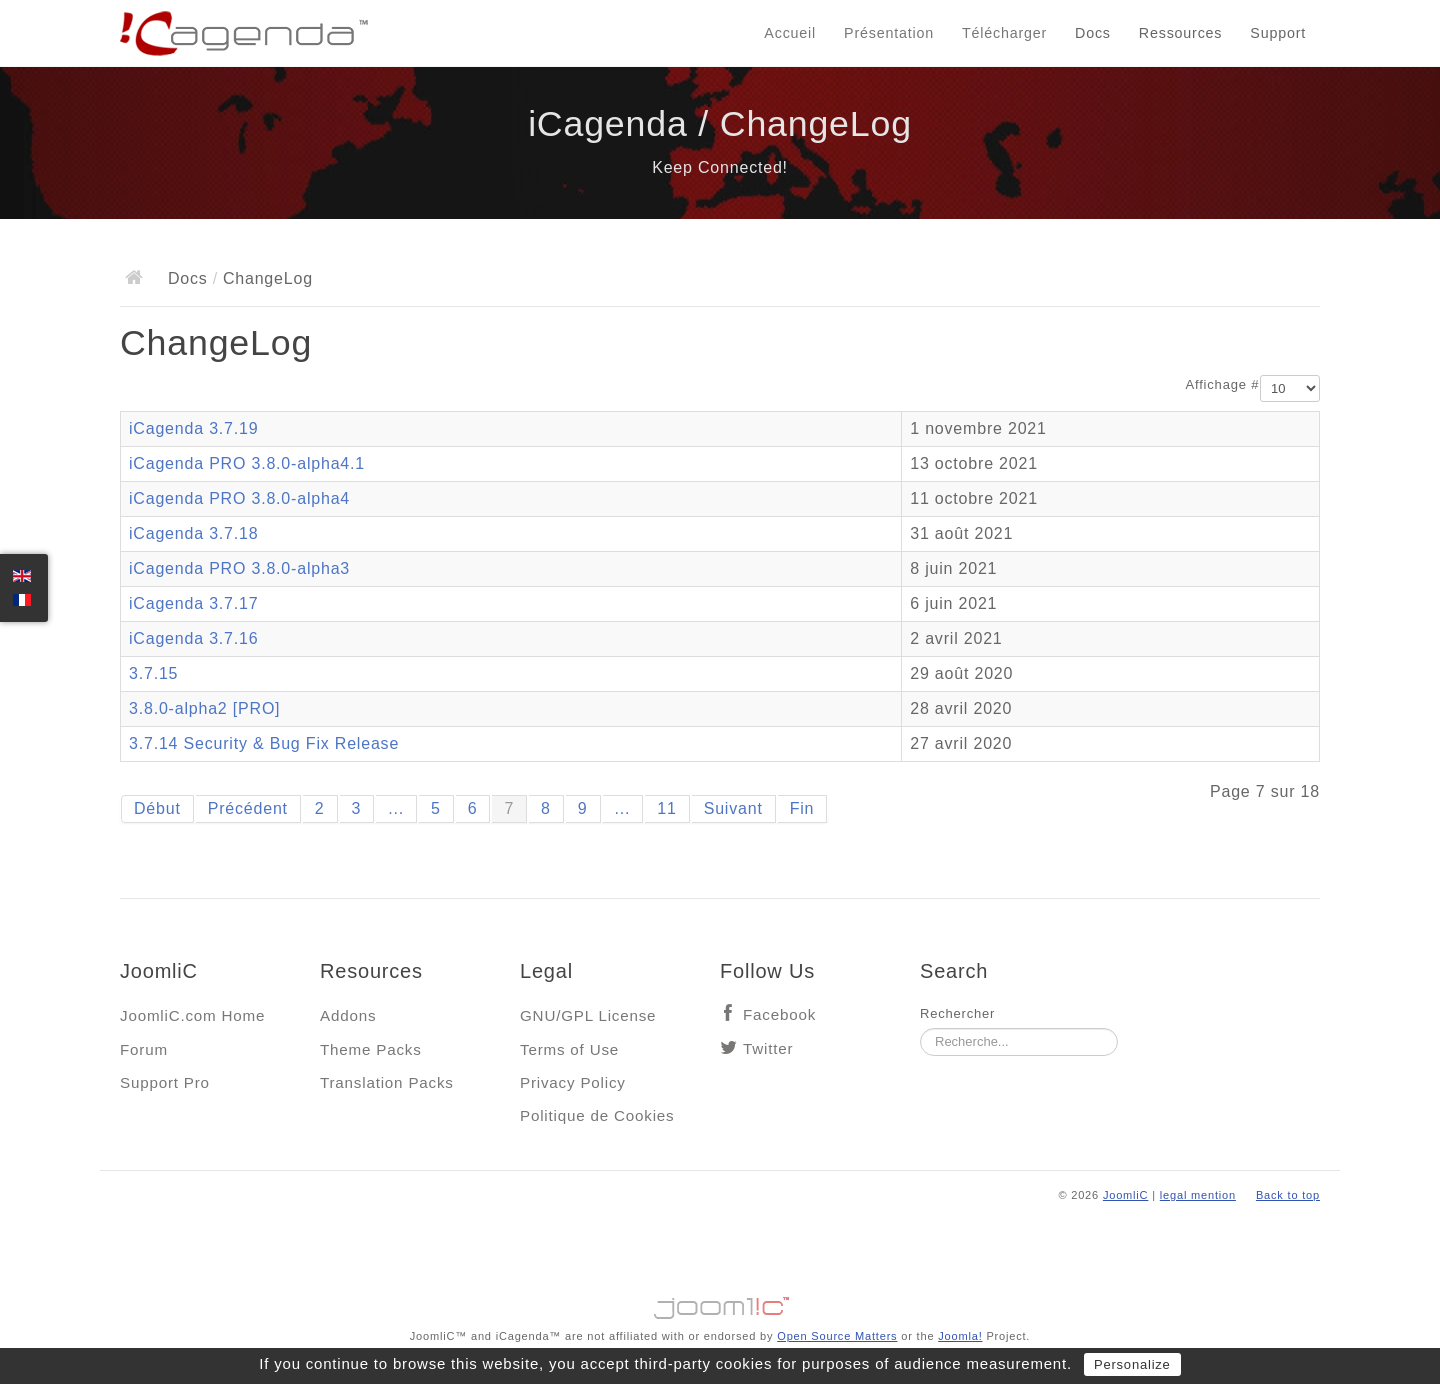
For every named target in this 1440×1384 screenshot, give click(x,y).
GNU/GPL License (588, 1015)
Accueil (790, 33)
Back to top (1288, 1195)
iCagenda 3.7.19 (193, 428)
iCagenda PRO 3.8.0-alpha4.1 (247, 463)
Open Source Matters (837, 1336)
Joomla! (960, 1336)
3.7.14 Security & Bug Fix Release (264, 743)
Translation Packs (387, 1082)
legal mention (1198, 1195)
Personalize (1132, 1364)
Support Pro (165, 1082)
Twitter (768, 1048)
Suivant (733, 808)
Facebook (779, 1014)
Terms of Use (569, 1049)
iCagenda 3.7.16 (193, 638)
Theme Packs (371, 1049)
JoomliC (1126, 1195)
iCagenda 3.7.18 (193, 533)
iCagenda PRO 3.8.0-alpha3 (239, 568)
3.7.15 (153, 673)
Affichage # (1223, 384)
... (396, 808)
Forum (144, 1049)
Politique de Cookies (597, 1115)
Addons (348, 1015)
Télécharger (1004, 33)
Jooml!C (720, 1303)
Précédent (248, 808)
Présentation (889, 33)
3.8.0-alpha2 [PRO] (204, 708)
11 (666, 808)
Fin (802, 808)
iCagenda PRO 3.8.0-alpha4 (239, 498)
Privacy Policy (573, 1082)
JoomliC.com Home (192, 1015)
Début (157, 808)
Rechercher (957, 1013)
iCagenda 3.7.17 (193, 603)
